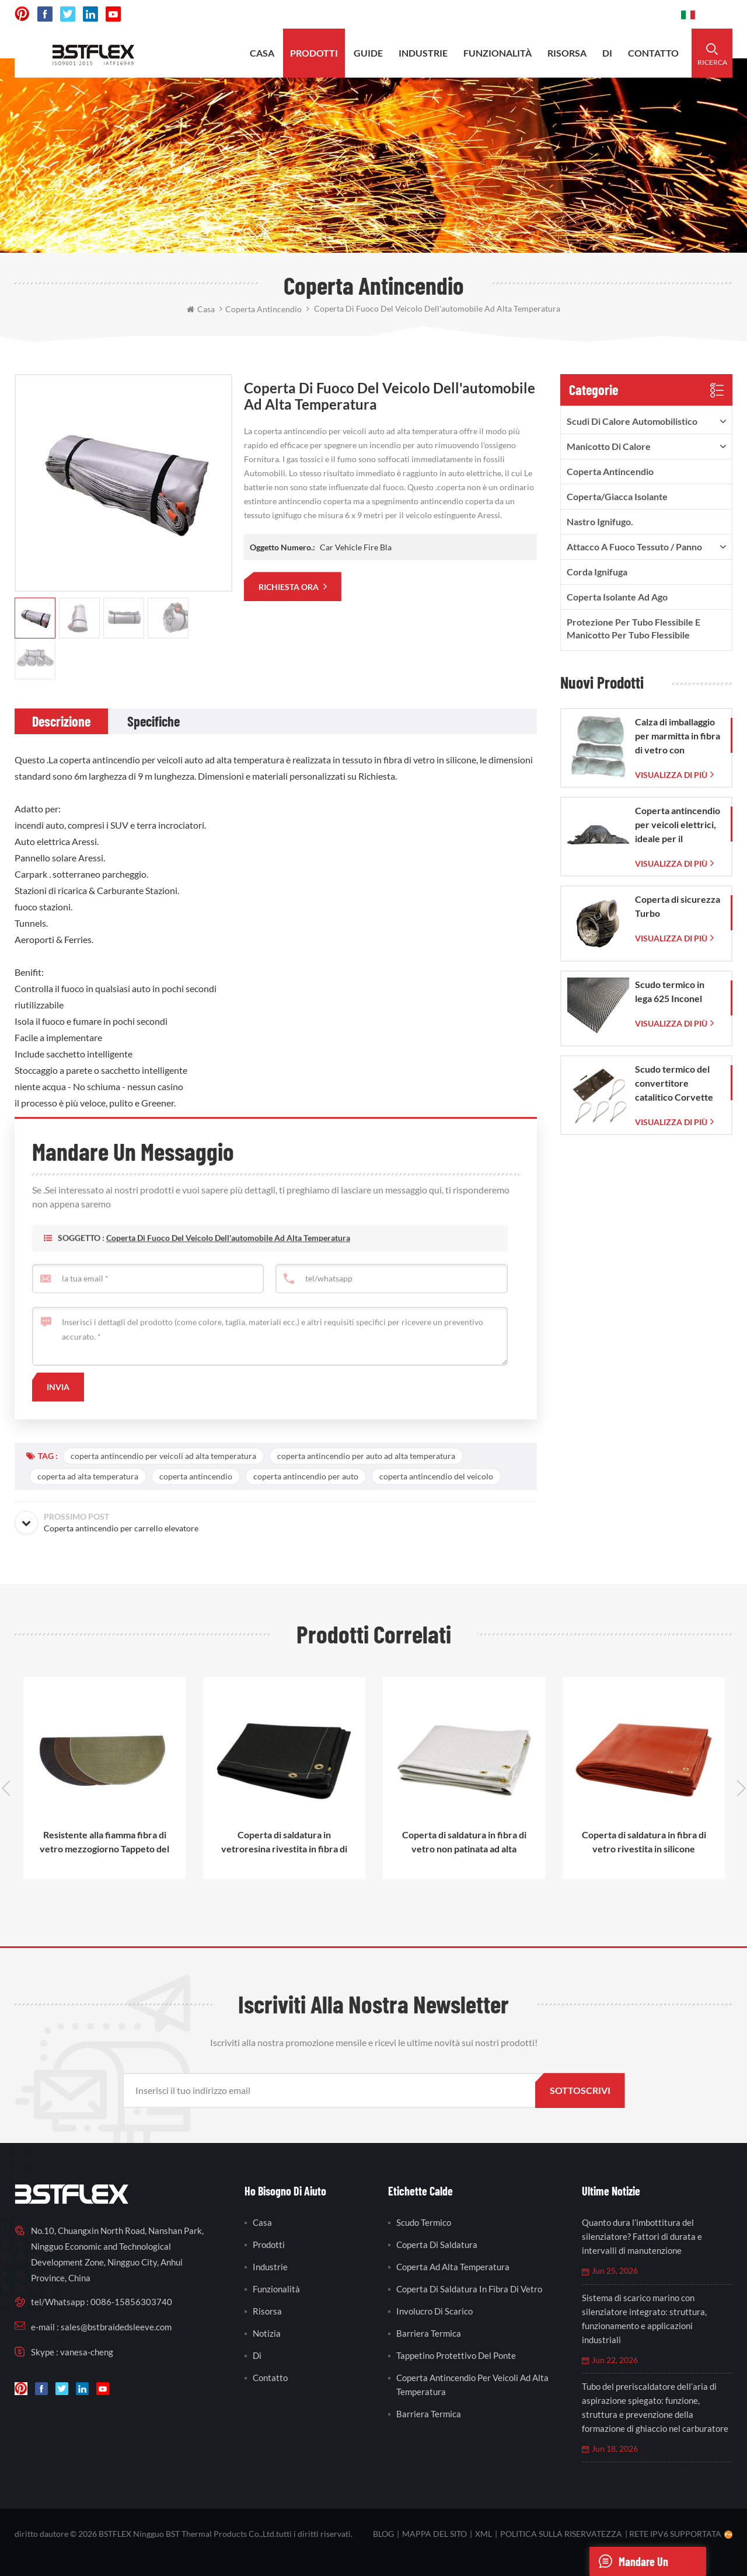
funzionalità (497, 52)
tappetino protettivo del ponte (456, 2355)
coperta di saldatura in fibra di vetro (469, 2289)
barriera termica (428, 2333)
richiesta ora (289, 587)
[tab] (61, 721)
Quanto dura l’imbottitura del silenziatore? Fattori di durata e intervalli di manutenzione (642, 2236)
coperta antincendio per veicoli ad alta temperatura (163, 1456)
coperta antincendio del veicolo (436, 1476)
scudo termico (423, 2222)
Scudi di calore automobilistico (632, 421)
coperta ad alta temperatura (87, 1476)
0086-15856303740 (628, 14)
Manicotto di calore (609, 446)
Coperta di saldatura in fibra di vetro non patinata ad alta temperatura (464, 1842)
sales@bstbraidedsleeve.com (510, 14)
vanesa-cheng (86, 2352)
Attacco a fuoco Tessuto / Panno (634, 546)
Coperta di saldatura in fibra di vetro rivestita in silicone (644, 1841)
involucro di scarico (434, 2311)
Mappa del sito (434, 2534)
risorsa (567, 52)
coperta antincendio (195, 1476)
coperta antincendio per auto (305, 1476)
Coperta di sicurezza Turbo (677, 906)
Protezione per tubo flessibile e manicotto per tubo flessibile (633, 628)
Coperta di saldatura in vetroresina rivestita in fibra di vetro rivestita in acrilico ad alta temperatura (284, 1842)
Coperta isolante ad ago (617, 596)
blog (383, 2534)
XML (483, 2534)
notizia (267, 2333)
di (607, 52)
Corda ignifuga (597, 571)
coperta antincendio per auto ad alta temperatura (366, 1456)
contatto (653, 52)
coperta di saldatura (436, 2244)
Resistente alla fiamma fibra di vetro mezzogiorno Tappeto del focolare (104, 1842)
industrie (423, 52)
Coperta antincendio (610, 471)
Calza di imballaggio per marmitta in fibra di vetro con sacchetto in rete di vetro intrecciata (677, 736)
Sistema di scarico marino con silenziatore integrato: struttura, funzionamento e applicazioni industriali (644, 2318)
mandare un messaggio (628, 2561)
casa (262, 52)
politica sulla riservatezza (561, 2534)
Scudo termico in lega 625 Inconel (669, 991)
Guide (368, 52)
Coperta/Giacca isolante (617, 496)
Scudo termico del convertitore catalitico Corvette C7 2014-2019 (674, 1083)
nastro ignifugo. (600, 521)
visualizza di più (671, 775)
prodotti (314, 52)
